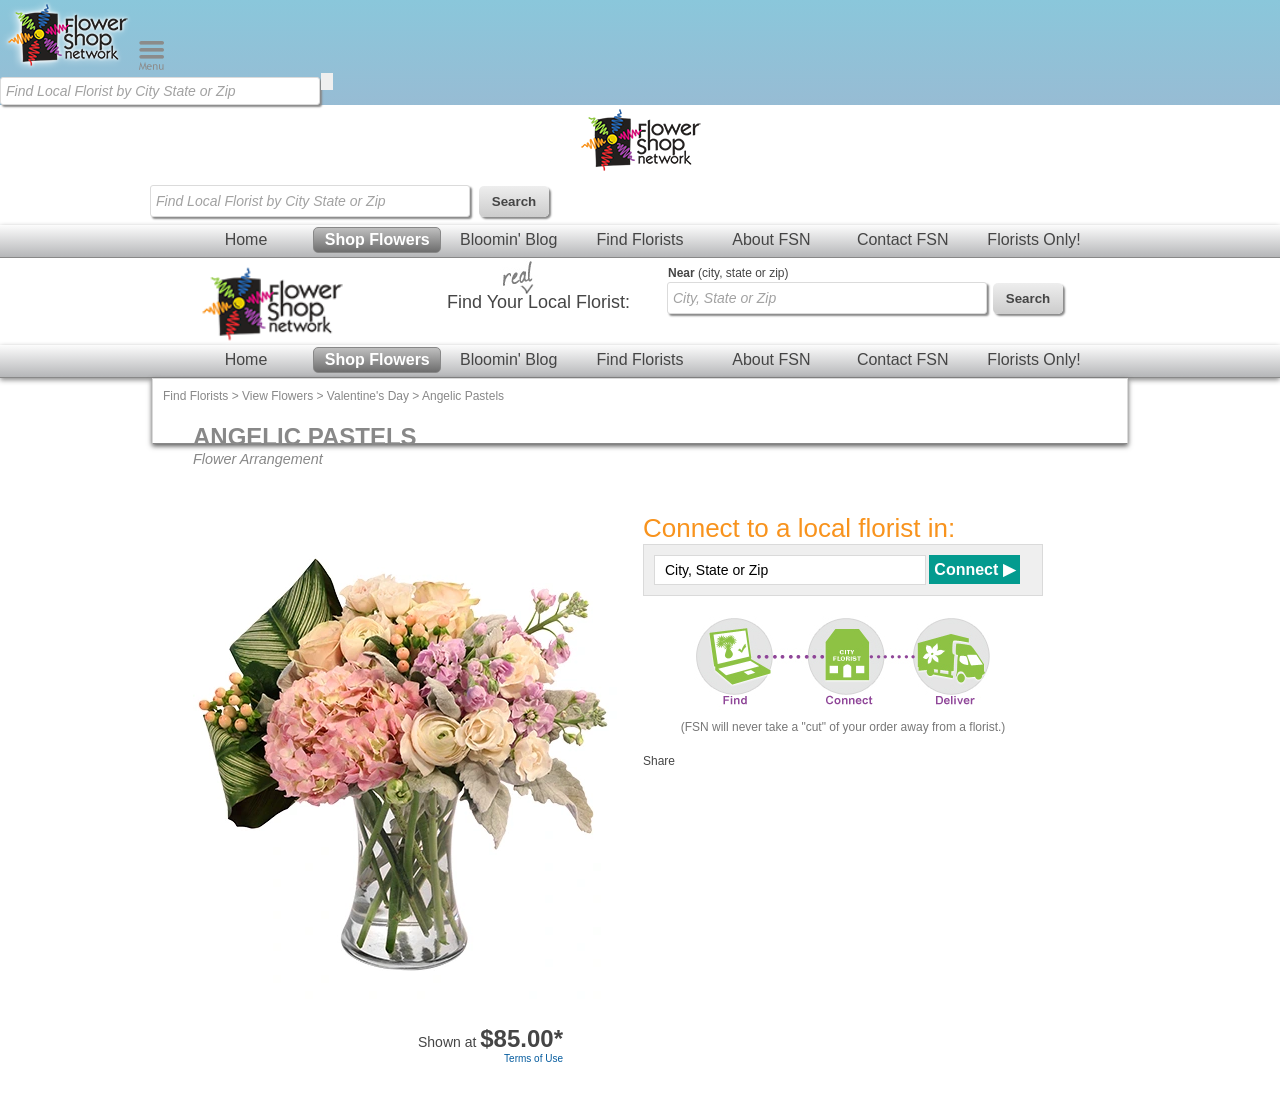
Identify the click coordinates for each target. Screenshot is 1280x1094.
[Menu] (151, 66)
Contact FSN (903, 239)
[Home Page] (69, 66)
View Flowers (277, 396)
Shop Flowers (377, 239)
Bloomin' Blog (508, 239)
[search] (327, 81)
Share (659, 761)
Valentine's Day (368, 396)
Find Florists (639, 239)
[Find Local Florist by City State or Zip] (160, 91)
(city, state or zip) (728, 273)
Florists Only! (1033, 239)
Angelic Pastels (463, 396)
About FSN (771, 239)
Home (246, 239)
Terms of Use (533, 1058)
